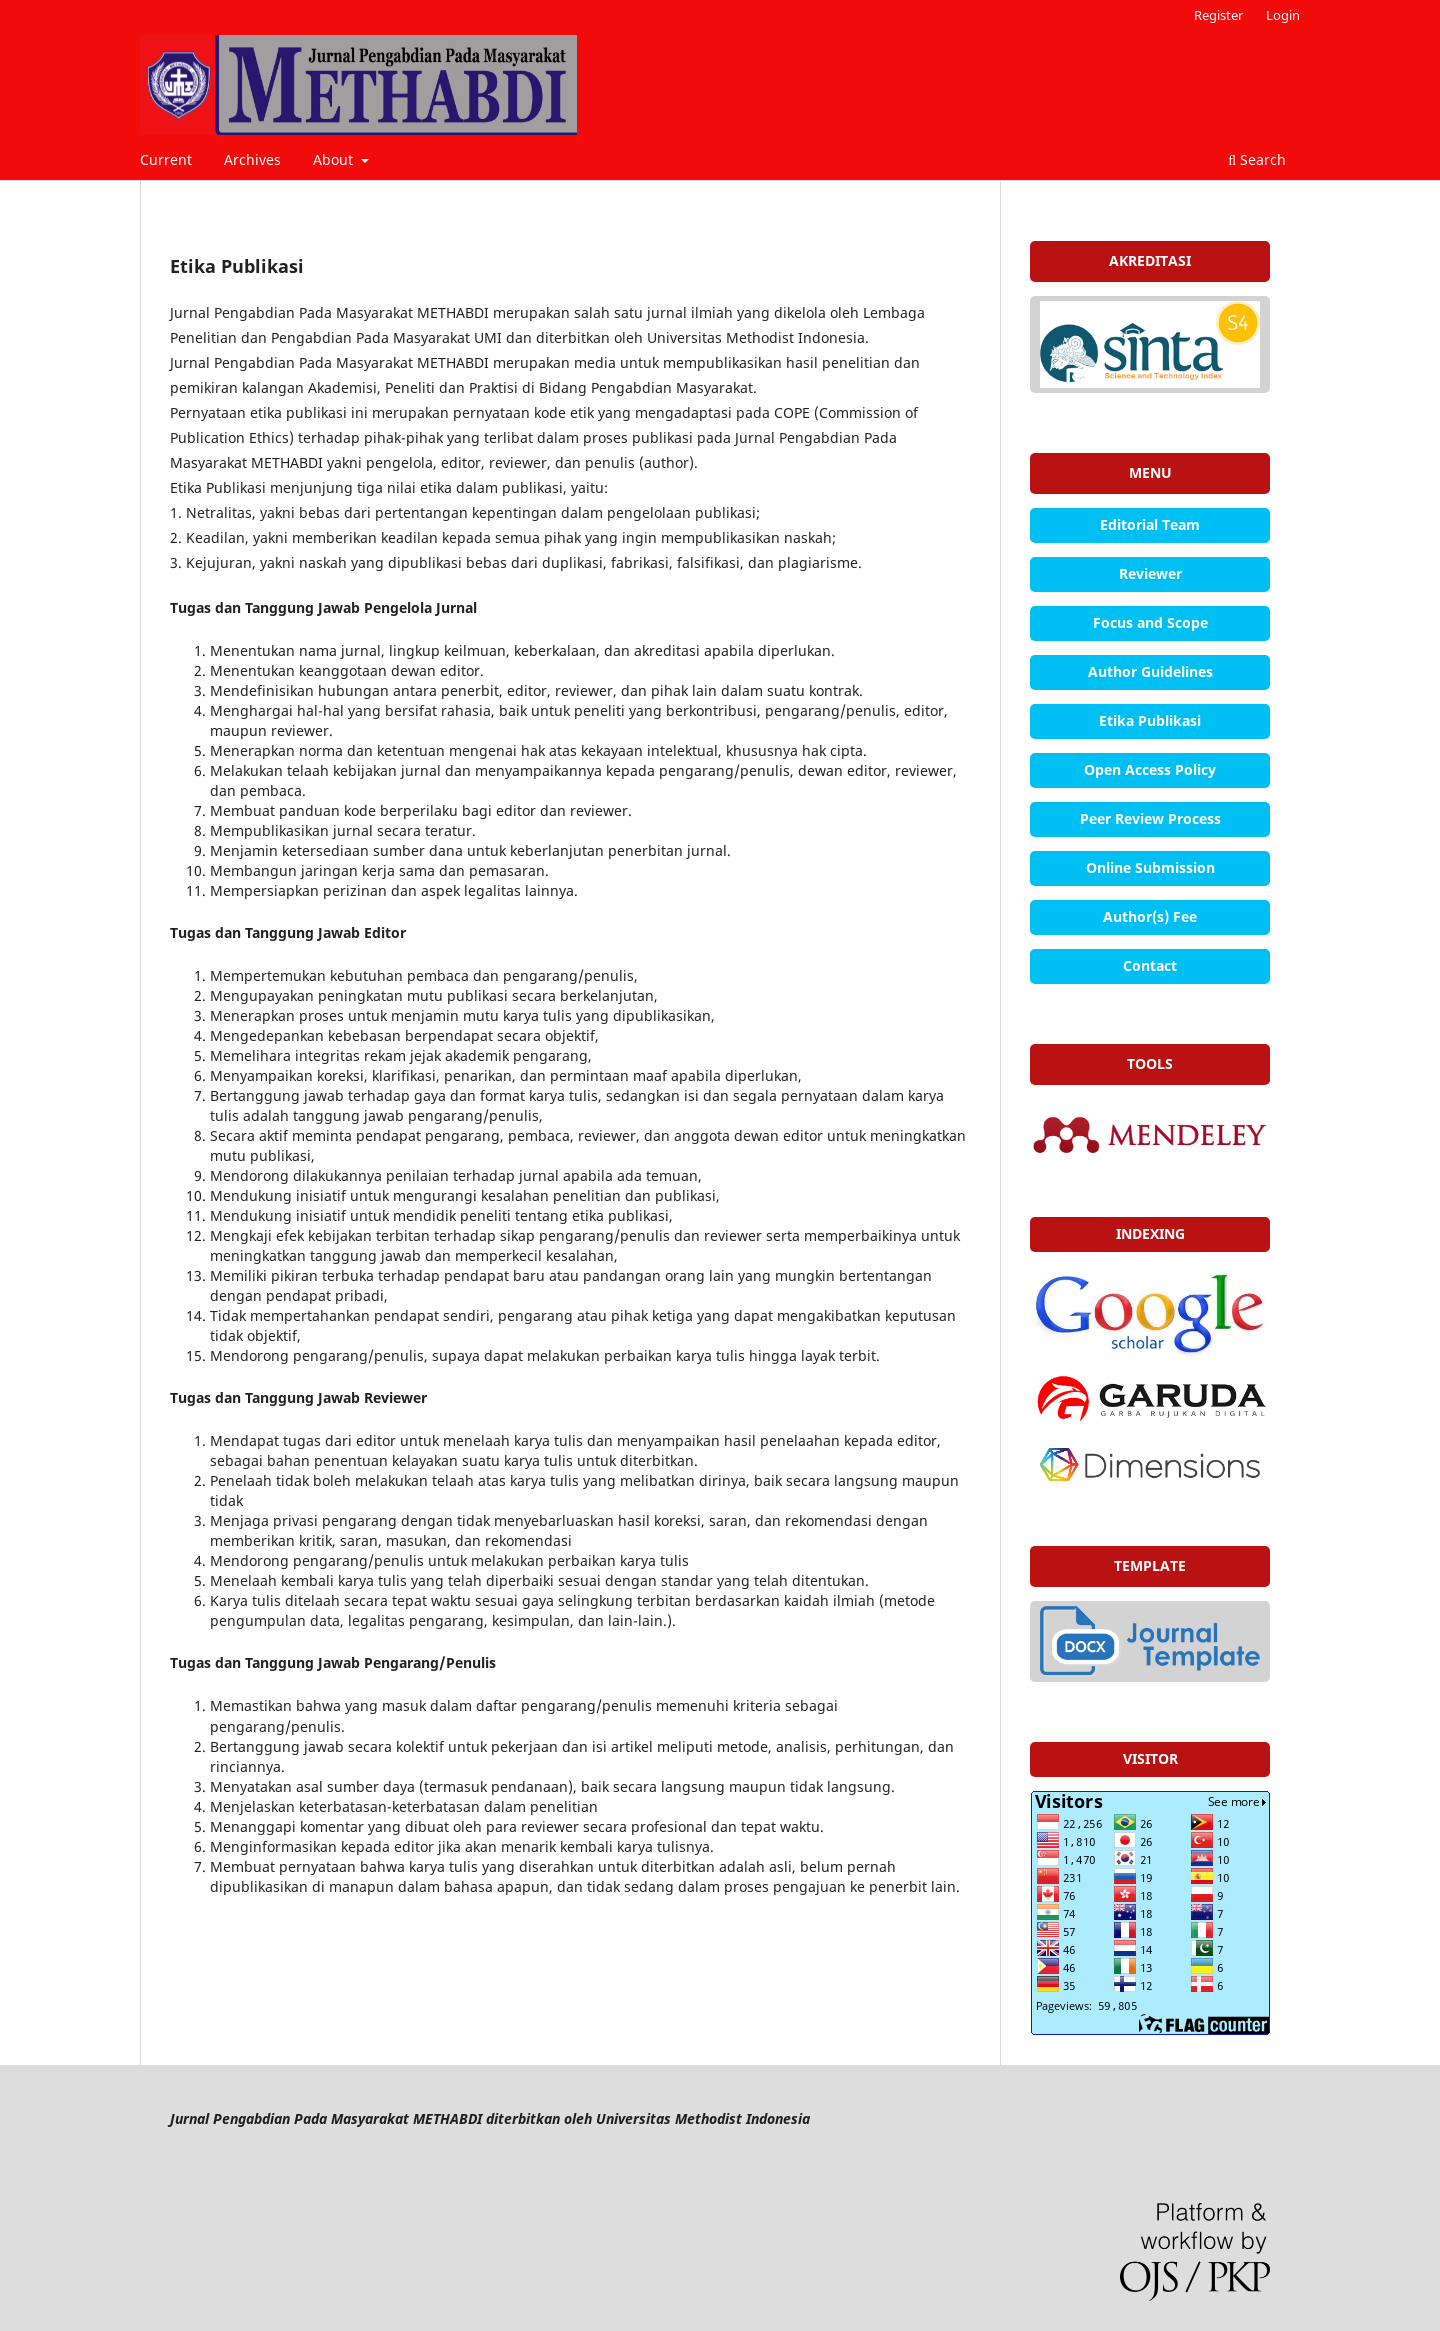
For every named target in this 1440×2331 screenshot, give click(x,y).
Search (1257, 159)
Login (1283, 15)
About (335, 159)
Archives (252, 159)
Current (166, 159)
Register (1218, 15)
